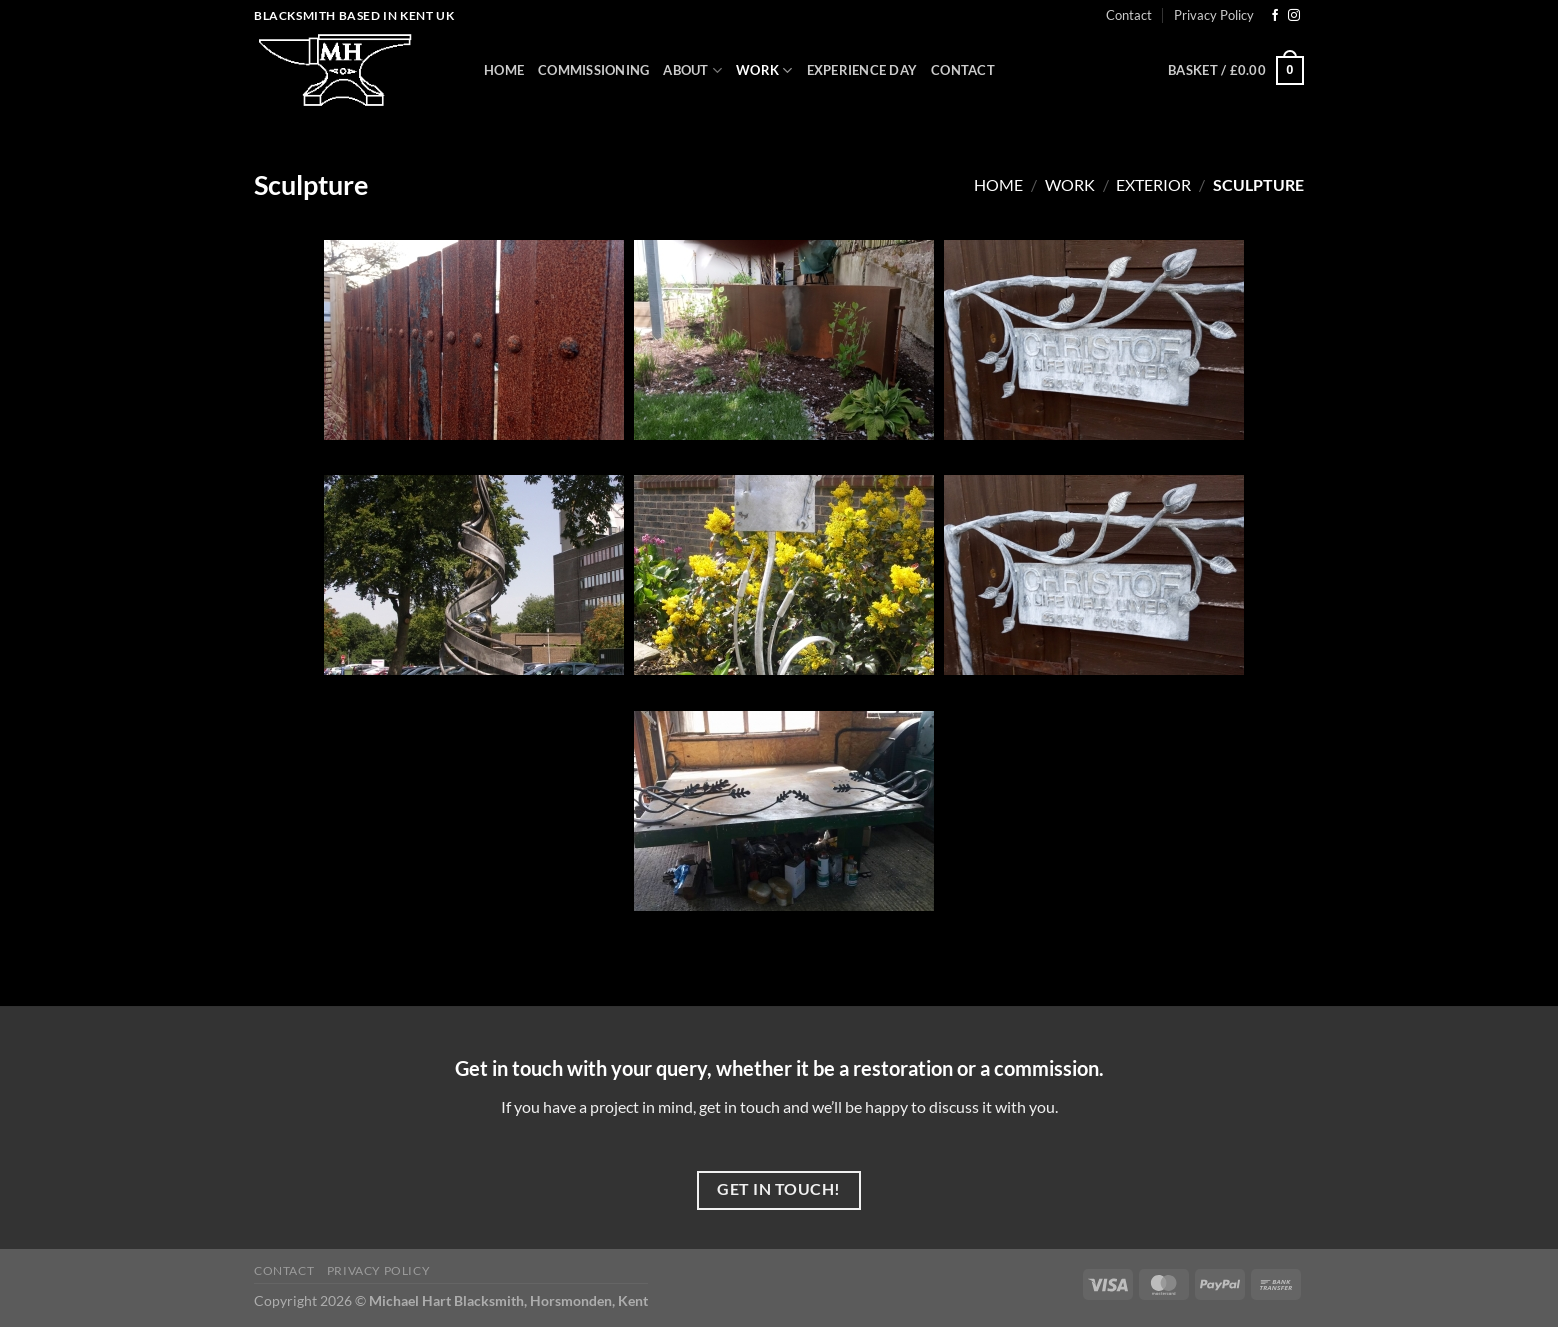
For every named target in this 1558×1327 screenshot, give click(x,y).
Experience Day (862, 70)
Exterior (1153, 184)
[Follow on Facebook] (1275, 16)
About (692, 70)
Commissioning (593, 70)
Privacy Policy (1214, 15)
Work (764, 70)
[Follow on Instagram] (1294, 16)
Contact (1129, 15)
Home (504, 70)
